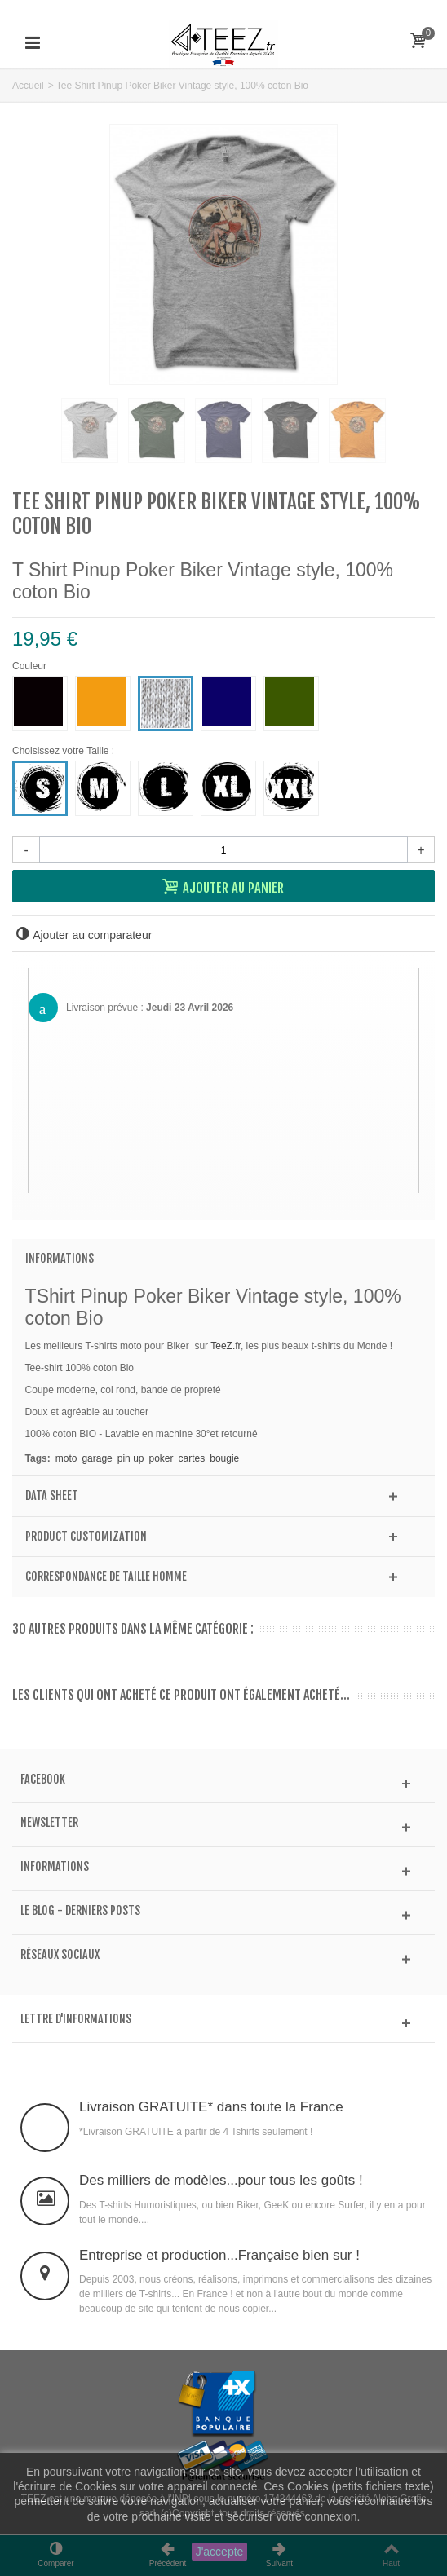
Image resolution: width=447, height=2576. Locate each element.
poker (160, 1458)
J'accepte (220, 2551)
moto (66, 1458)
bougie (224, 1458)
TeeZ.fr (225, 1346)
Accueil (28, 85)
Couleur (30, 666)
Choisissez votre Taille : (66, 750)
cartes (192, 1458)
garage (97, 1458)
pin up (130, 1458)
